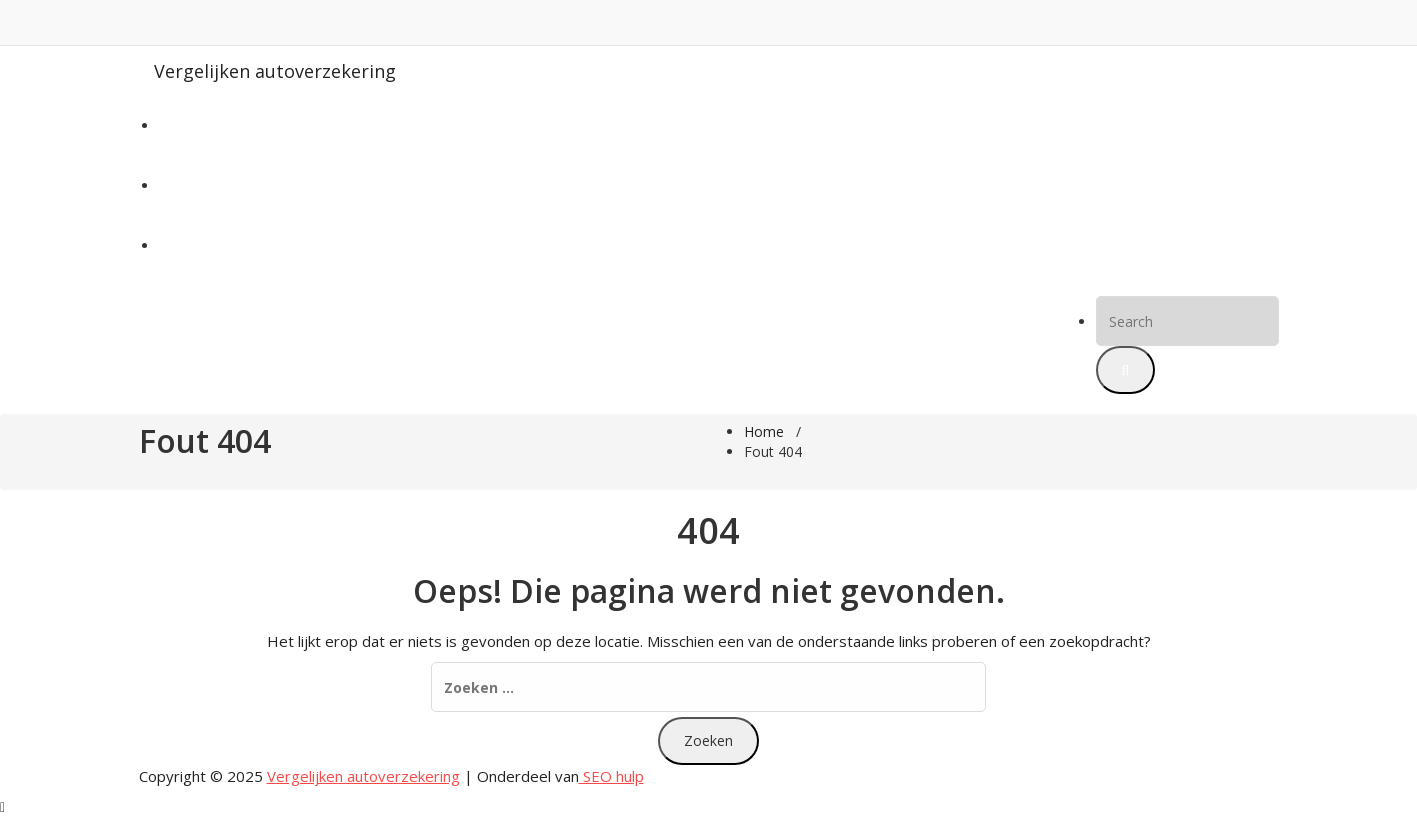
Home (179, 125)
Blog (174, 185)
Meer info (190, 245)
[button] (1126, 370)
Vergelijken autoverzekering (275, 71)
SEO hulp (611, 776)
